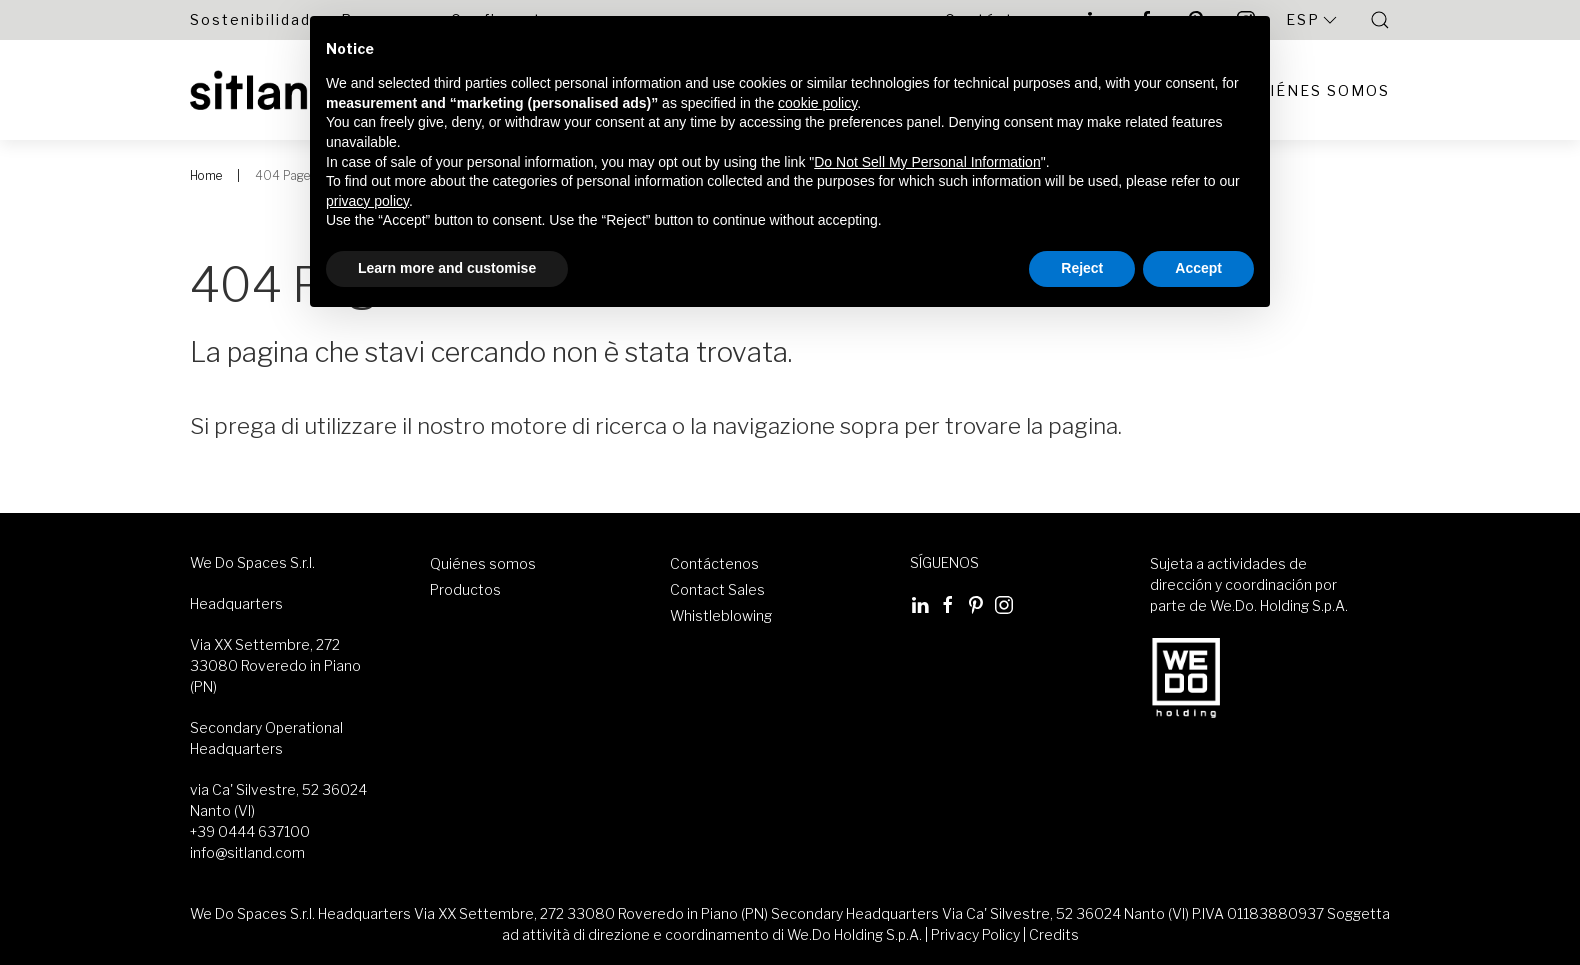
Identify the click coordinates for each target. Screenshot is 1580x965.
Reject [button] (1082, 268)
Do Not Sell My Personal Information (927, 162)
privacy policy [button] (367, 201)
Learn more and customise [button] (447, 268)
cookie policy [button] (817, 103)
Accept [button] (1198, 268)
